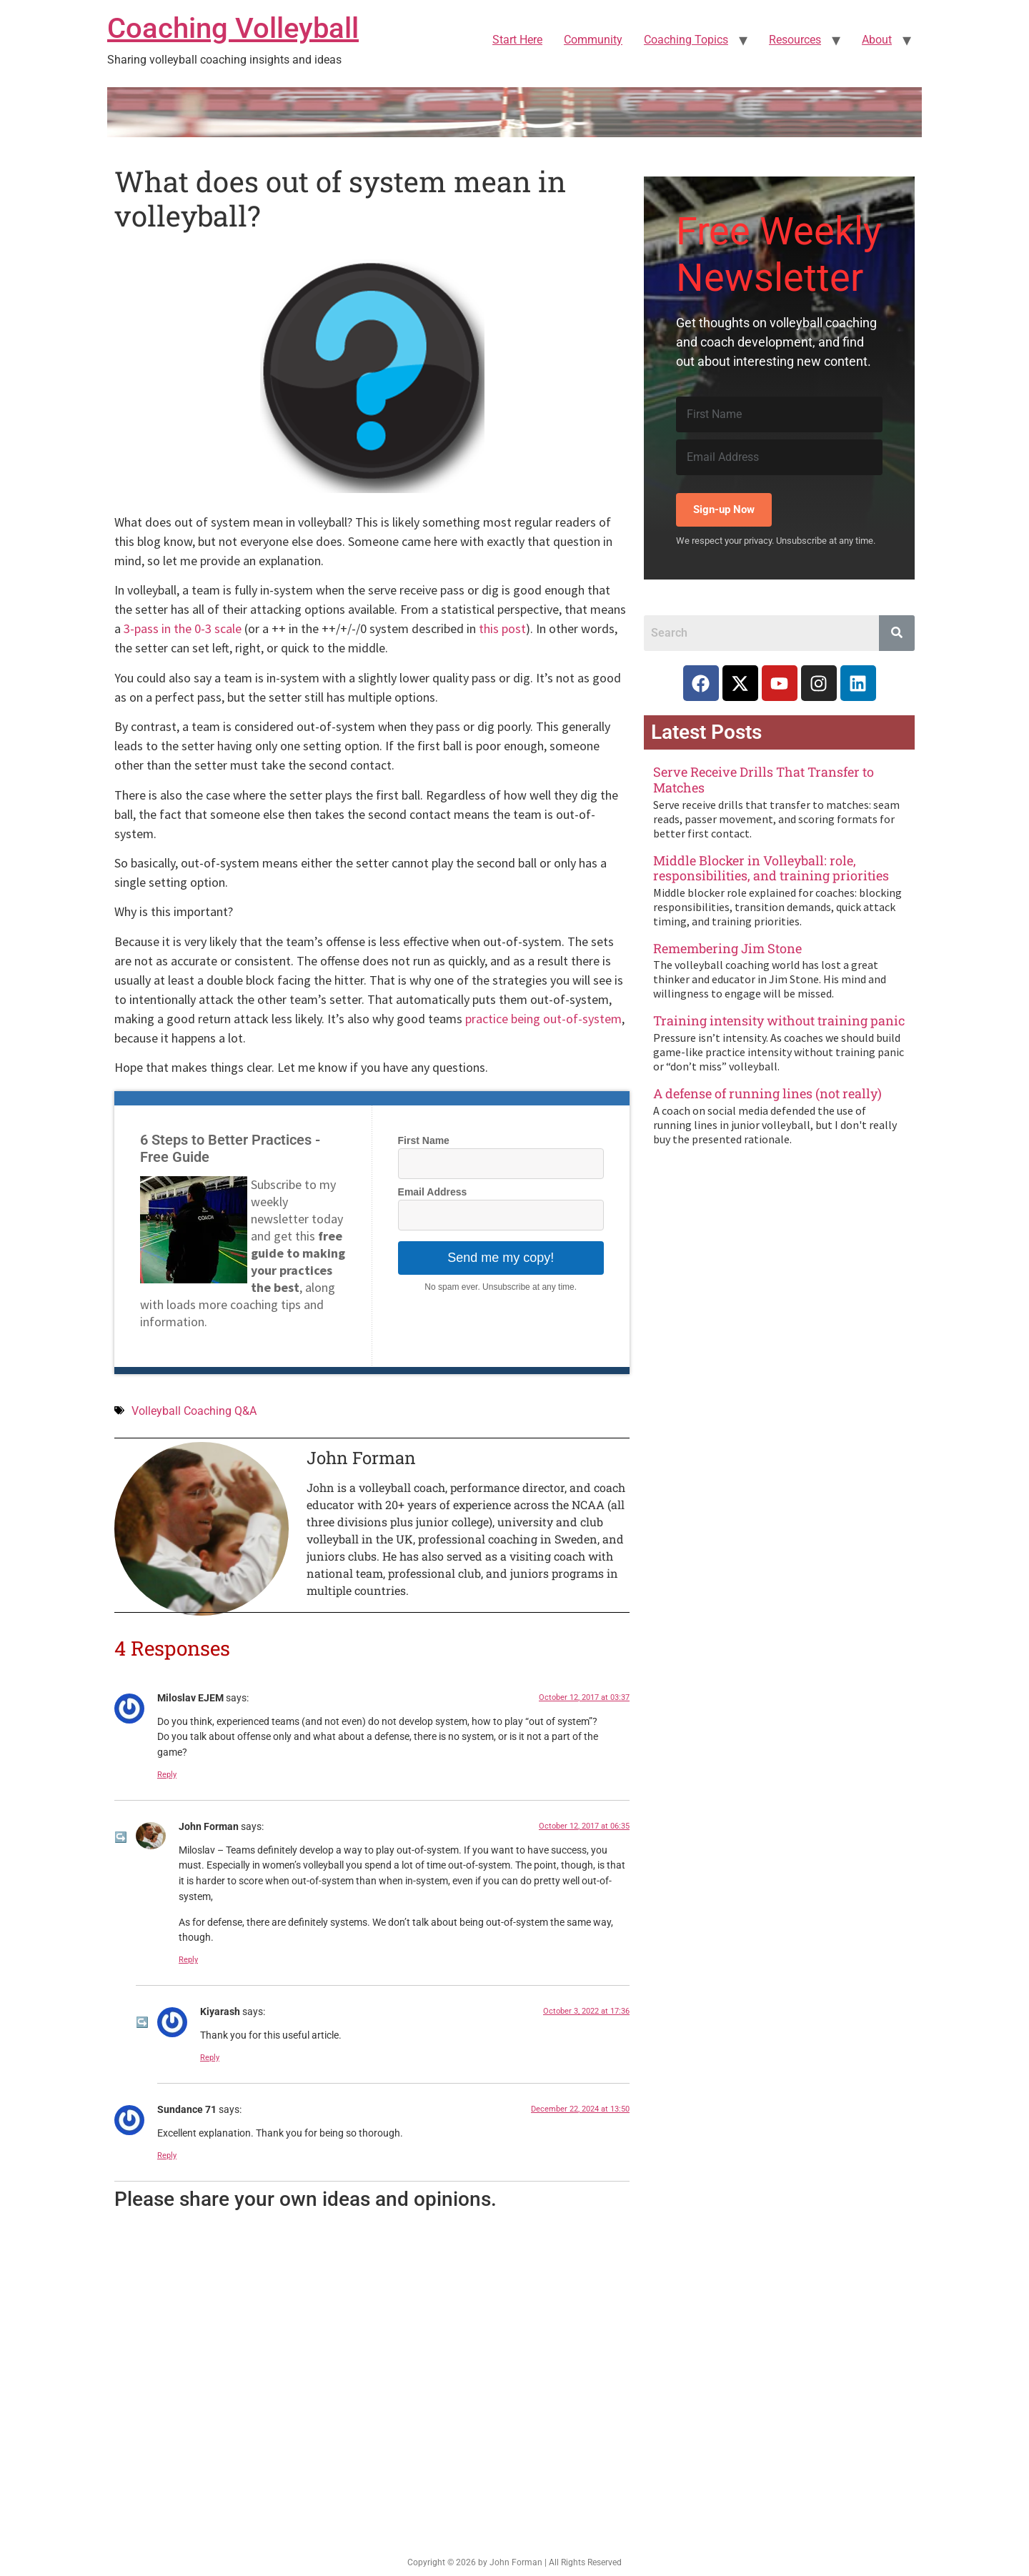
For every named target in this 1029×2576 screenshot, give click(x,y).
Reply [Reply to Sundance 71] (167, 2155)
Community (593, 39)
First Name (423, 1140)
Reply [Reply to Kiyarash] (209, 2057)
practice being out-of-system (543, 1018)
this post (502, 628)
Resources (795, 39)
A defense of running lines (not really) (767, 1093)
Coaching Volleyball (233, 28)
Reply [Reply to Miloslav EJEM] (167, 1774)
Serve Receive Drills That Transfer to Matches (763, 779)
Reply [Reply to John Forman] (188, 1959)
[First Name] (779, 414)
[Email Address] (779, 457)
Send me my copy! (500, 1257)
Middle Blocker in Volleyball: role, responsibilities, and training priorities (771, 868)
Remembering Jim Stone (727, 948)
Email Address (432, 1192)
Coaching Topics (686, 39)
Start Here (517, 39)
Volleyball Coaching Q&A (194, 1411)
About (877, 39)
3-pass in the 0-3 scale (183, 628)
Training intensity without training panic (779, 1020)
